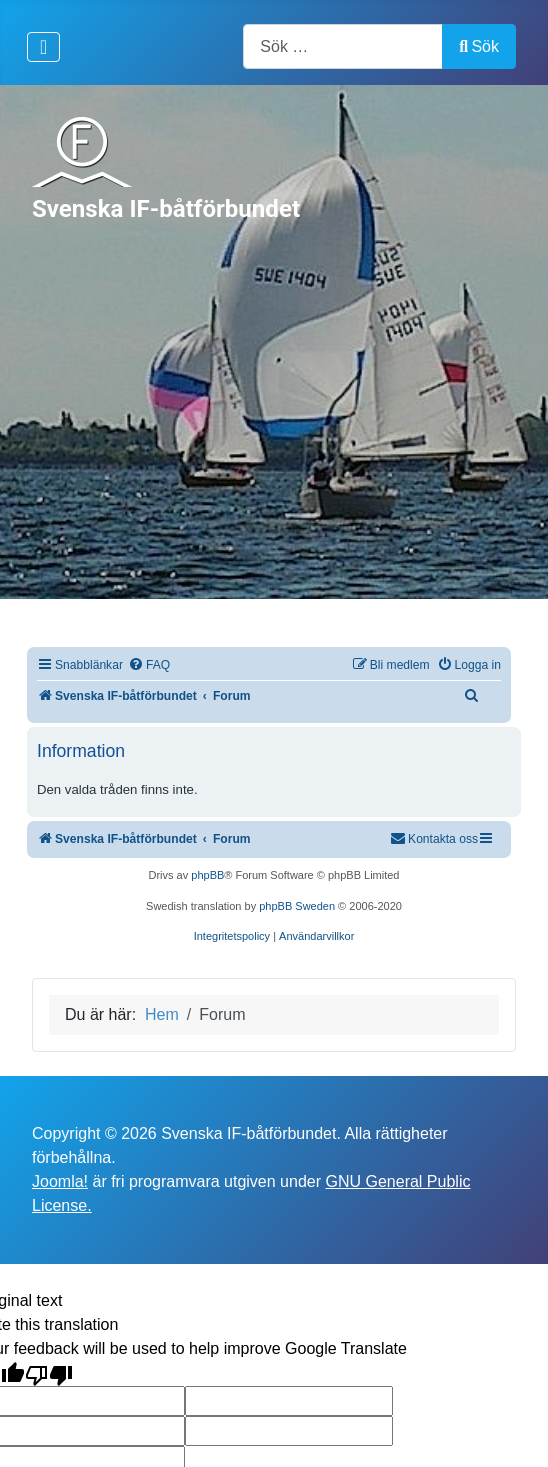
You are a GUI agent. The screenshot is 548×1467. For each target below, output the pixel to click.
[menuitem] (149, 665)
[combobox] (343, 46)
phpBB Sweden (297, 906)
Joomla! (60, 1181)
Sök (479, 46)
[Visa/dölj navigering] (43, 47)
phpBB (207, 875)
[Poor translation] (49, 1373)
